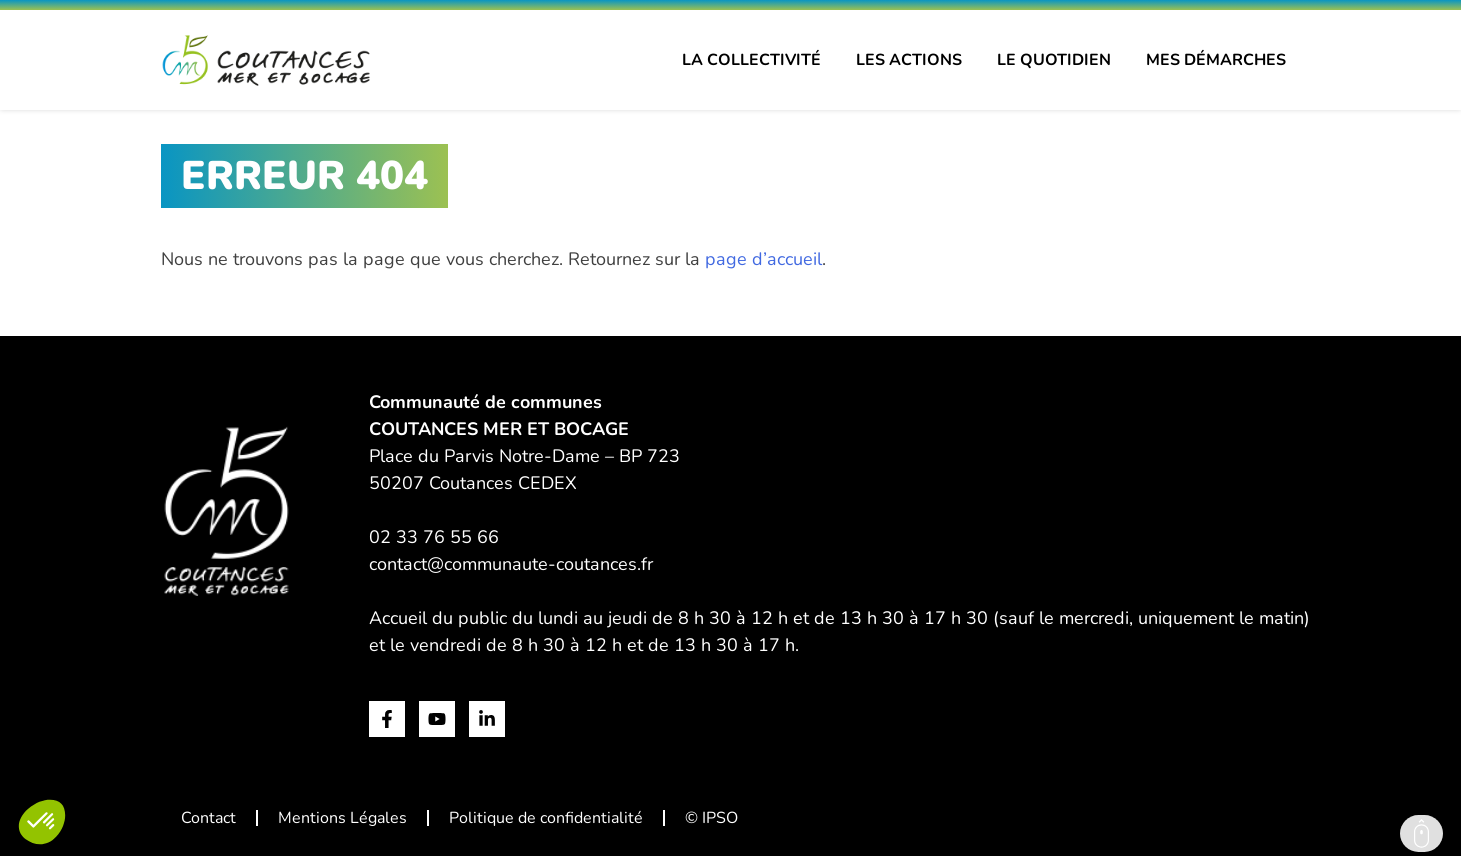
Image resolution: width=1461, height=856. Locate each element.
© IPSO (711, 818)
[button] (42, 822)
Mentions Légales (342, 818)
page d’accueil (763, 259)
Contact (208, 818)
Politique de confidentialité (546, 818)
